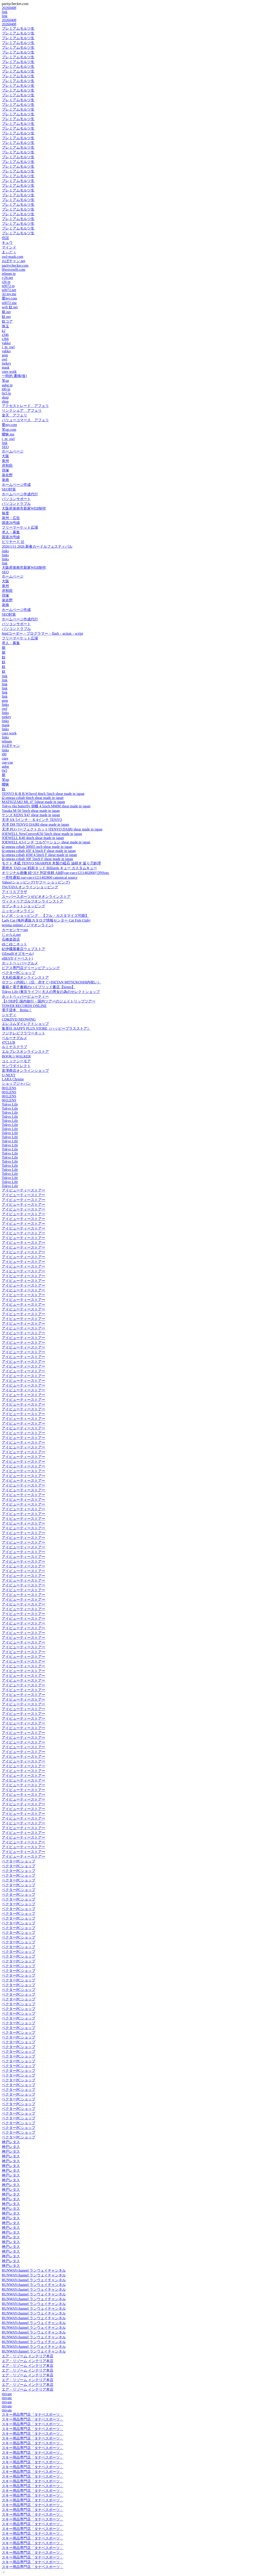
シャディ (9, 1015)
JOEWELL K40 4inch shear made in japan (33, 838)
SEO (5, 447)
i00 (4, 754)
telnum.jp (9, 274)
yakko (6, 343)
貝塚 (5, 470)
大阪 (5, 456)
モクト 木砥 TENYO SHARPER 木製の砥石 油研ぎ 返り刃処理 (51, 863)
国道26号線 (11, 523)
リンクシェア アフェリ (22, 410)
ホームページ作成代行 (20, 494)
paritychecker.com (15, 265)
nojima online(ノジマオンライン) (27, 925)
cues (5, 758)
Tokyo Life (10, 1104)
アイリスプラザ (14, 892)
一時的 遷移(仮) (14, 376)
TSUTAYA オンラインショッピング (30, 887)
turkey (6, 363)
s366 (5, 339)
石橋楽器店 (11, 939)
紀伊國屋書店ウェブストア (23, 949)
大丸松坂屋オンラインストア (25, 977)
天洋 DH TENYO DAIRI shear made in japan (35, 824)
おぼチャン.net (13, 261)
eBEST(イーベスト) (17, 958)
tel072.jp (8, 286)
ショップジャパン (16, 1083)
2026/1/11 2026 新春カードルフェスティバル (37, 546)
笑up (5, 381)
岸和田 (7, 465)
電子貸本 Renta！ (17, 1010)
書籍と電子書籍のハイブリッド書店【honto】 (38, 987)
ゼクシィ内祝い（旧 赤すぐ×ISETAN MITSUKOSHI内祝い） (51, 982)
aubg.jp (7, 385)
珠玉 (5, 326)
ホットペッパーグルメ (20, 963)
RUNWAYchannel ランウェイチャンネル (34, 2270)
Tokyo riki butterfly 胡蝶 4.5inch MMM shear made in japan (46, 806)
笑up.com (9, 429)
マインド (9, 247)
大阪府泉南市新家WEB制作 (24, 508)
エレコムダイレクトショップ (25, 1024)
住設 (5, 238)
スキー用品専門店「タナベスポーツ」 (32, 2414)
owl (4, 359)
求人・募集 (11, 532)
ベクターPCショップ (18, 973)
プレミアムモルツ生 (18, 28)
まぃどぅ (9, 252)
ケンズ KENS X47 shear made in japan (31, 815)
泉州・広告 (11, 518)
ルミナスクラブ (14, 1047)
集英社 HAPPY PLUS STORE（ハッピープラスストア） (46, 1028)
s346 (5, 335)
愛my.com (9, 298)
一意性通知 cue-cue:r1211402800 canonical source (39, 877)
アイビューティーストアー (23, 1190)
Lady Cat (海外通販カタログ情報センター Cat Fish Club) (46, 920)
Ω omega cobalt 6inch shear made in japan (33, 798)
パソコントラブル (16, 504)
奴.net (6, 317)
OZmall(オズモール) (17, 954)
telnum (7, 741)
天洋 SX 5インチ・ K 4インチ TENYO (32, 820)
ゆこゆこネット (14, 944)
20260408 (9, 8)
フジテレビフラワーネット (23, 1033)
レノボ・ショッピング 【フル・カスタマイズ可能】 (45, 916)
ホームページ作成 (16, 485)
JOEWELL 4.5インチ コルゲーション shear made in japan (46, 842)
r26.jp (6, 282)
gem (5, 355)
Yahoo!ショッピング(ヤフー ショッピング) (36, 882)
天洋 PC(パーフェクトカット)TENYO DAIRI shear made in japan (52, 829)
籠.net (6, 312)
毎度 (5, 513)
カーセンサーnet (15, 930)
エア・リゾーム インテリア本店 (27, 2356)
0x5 (4, 770)
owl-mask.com (12, 257)
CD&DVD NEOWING (19, 1019)
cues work (9, 371)
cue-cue (7, 762)
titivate (7, 2394)
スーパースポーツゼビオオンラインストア (36, 896)
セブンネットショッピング (23, 906)
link (4, 12)
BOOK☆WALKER (16, 1056)
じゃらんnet (11, 935)
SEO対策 (9, 489)
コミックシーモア (16, 1061)
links (5, 551)
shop (5, 397)
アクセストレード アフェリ (25, 406)
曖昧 (5, 784)
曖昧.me (8, 434)
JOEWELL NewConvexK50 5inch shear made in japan (42, 834)
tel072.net (9, 290)
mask (6, 367)
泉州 (5, 461)
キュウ (7, 243)
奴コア (7, 321)
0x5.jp (6, 393)
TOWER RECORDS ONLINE (24, 1006)
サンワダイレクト (16, 1066)
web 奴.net (10, 307)
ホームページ (13, 451)
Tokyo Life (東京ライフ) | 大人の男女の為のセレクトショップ (51, 992)
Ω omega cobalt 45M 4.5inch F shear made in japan (39, 855)
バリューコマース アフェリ (25, 420)
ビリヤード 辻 (13, 542)
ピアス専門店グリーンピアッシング (31, 968)
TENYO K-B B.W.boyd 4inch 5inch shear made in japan (43, 794)
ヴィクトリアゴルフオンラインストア (32, 901)
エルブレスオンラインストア (25, 1051)
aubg (5, 766)
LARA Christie (13, 1079)
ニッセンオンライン (18, 911)
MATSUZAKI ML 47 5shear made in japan (33, 802)
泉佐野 (7, 475)
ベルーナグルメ (14, 1038)
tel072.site (9, 303)
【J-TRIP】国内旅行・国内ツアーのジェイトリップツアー (48, 1001)
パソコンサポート (16, 499)
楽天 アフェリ (14, 415)
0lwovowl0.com (13, 269)
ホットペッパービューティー (25, 996)
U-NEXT (8, 1075)
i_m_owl (8, 347)
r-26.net (7, 278)
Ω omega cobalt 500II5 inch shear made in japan (37, 847)
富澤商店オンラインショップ (25, 1071)
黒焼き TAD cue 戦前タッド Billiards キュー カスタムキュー (49, 868)
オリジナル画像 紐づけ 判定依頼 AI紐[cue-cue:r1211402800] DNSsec (55, 873)
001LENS (9, 1088)
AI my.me (9, 294)
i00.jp (6, 389)
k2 (3, 331)
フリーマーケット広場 (20, 527)
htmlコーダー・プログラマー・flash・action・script (42, 633)
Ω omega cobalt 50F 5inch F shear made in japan (37, 859)
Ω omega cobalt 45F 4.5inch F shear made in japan (39, 851)
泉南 (5, 480)
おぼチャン (11, 746)
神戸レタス (11, 2142)
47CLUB (8, 1042)
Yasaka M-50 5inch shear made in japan (31, 811)
